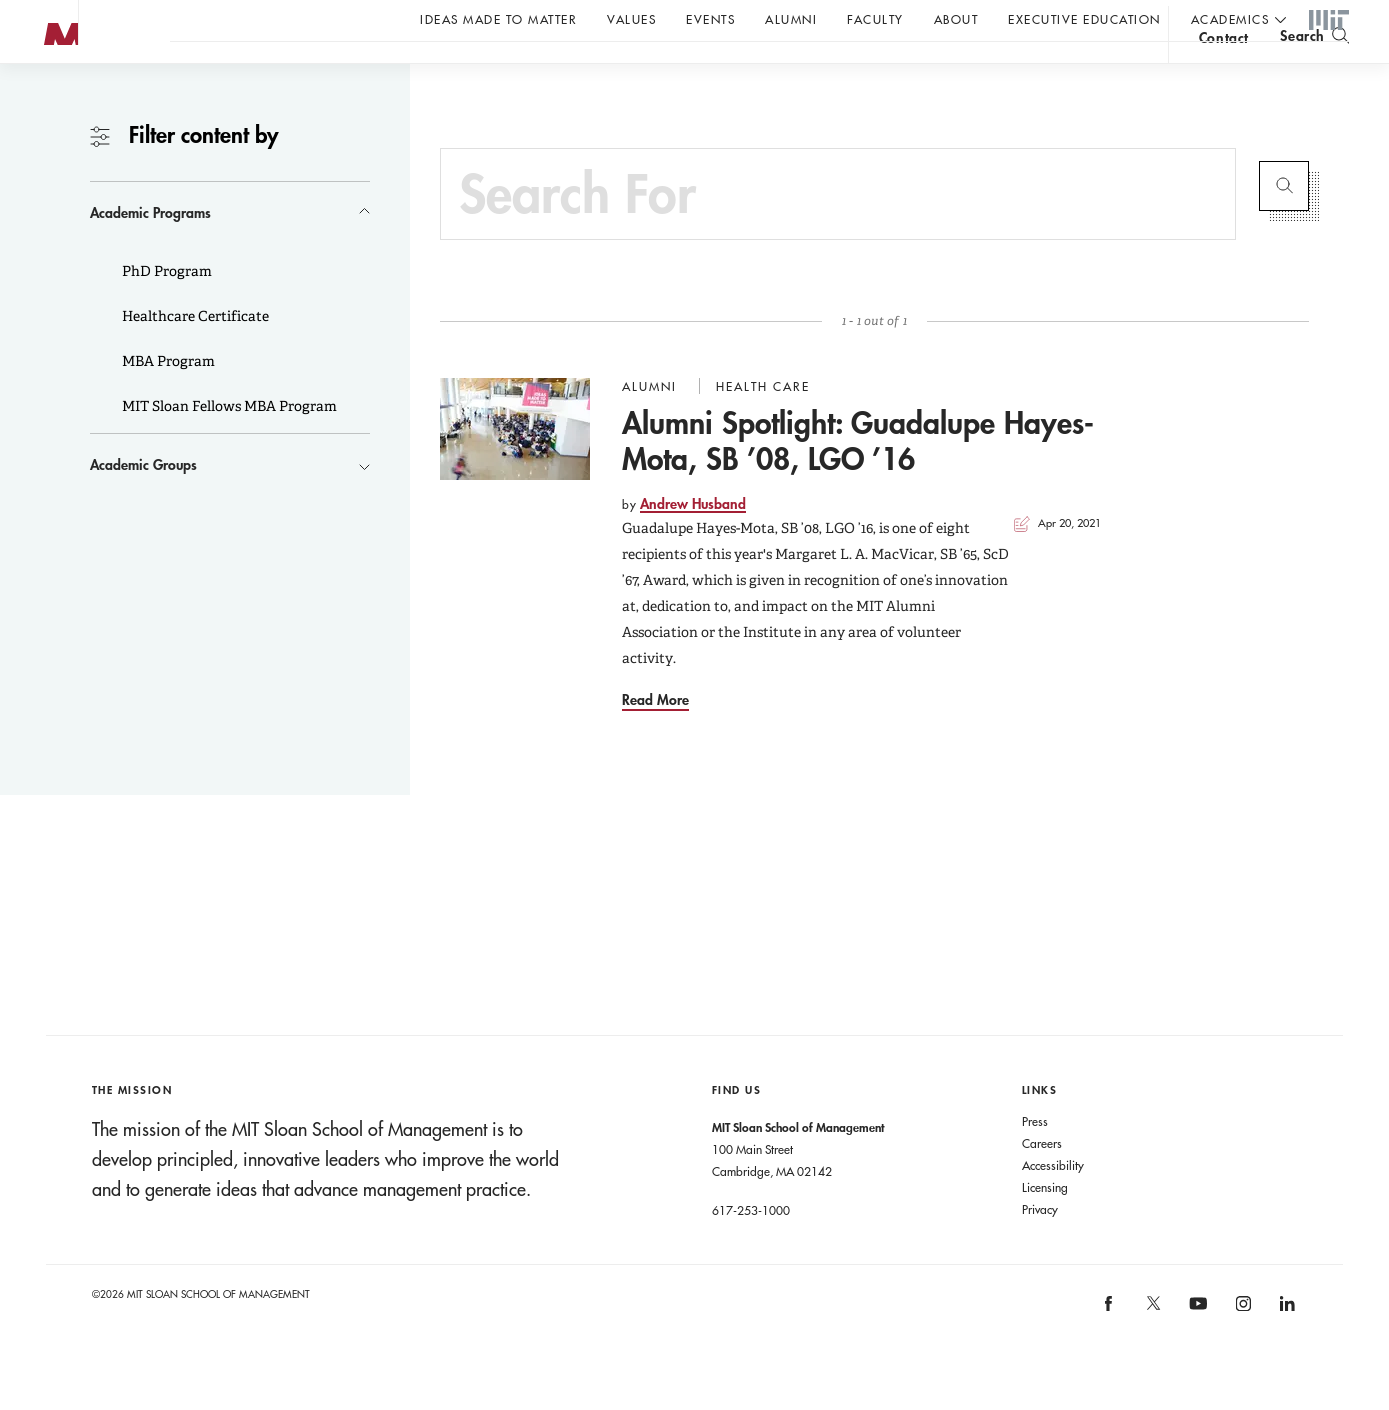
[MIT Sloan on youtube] (1195, 1354)
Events (710, 19)
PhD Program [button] (165, 311)
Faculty (875, 19)
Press (1035, 1161)
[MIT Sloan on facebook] (1110, 1349)
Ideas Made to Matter (498, 19)
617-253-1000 (751, 1250)
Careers (1042, 1183)
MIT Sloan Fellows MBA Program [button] (228, 446)
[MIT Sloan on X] (1152, 1350)
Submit (1284, 226)
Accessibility (1053, 1205)
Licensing (1045, 1227)
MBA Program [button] (167, 401)
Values (631, 19)
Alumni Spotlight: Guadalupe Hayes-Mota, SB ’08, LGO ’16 (858, 480)
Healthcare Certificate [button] (194, 356)
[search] (1314, 70)
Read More (655, 739)
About (956, 19)
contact (1224, 73)
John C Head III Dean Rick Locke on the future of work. (554, 71)
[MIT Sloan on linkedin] (1285, 1349)
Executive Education (1084, 19)
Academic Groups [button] (143, 504)
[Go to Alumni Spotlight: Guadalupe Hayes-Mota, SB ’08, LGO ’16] (515, 469)
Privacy (1040, 1249)
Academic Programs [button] (150, 252)
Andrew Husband (693, 543)
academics (1230, 19)
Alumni (791, 19)
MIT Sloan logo (51, 99)
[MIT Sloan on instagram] (1241, 1349)
